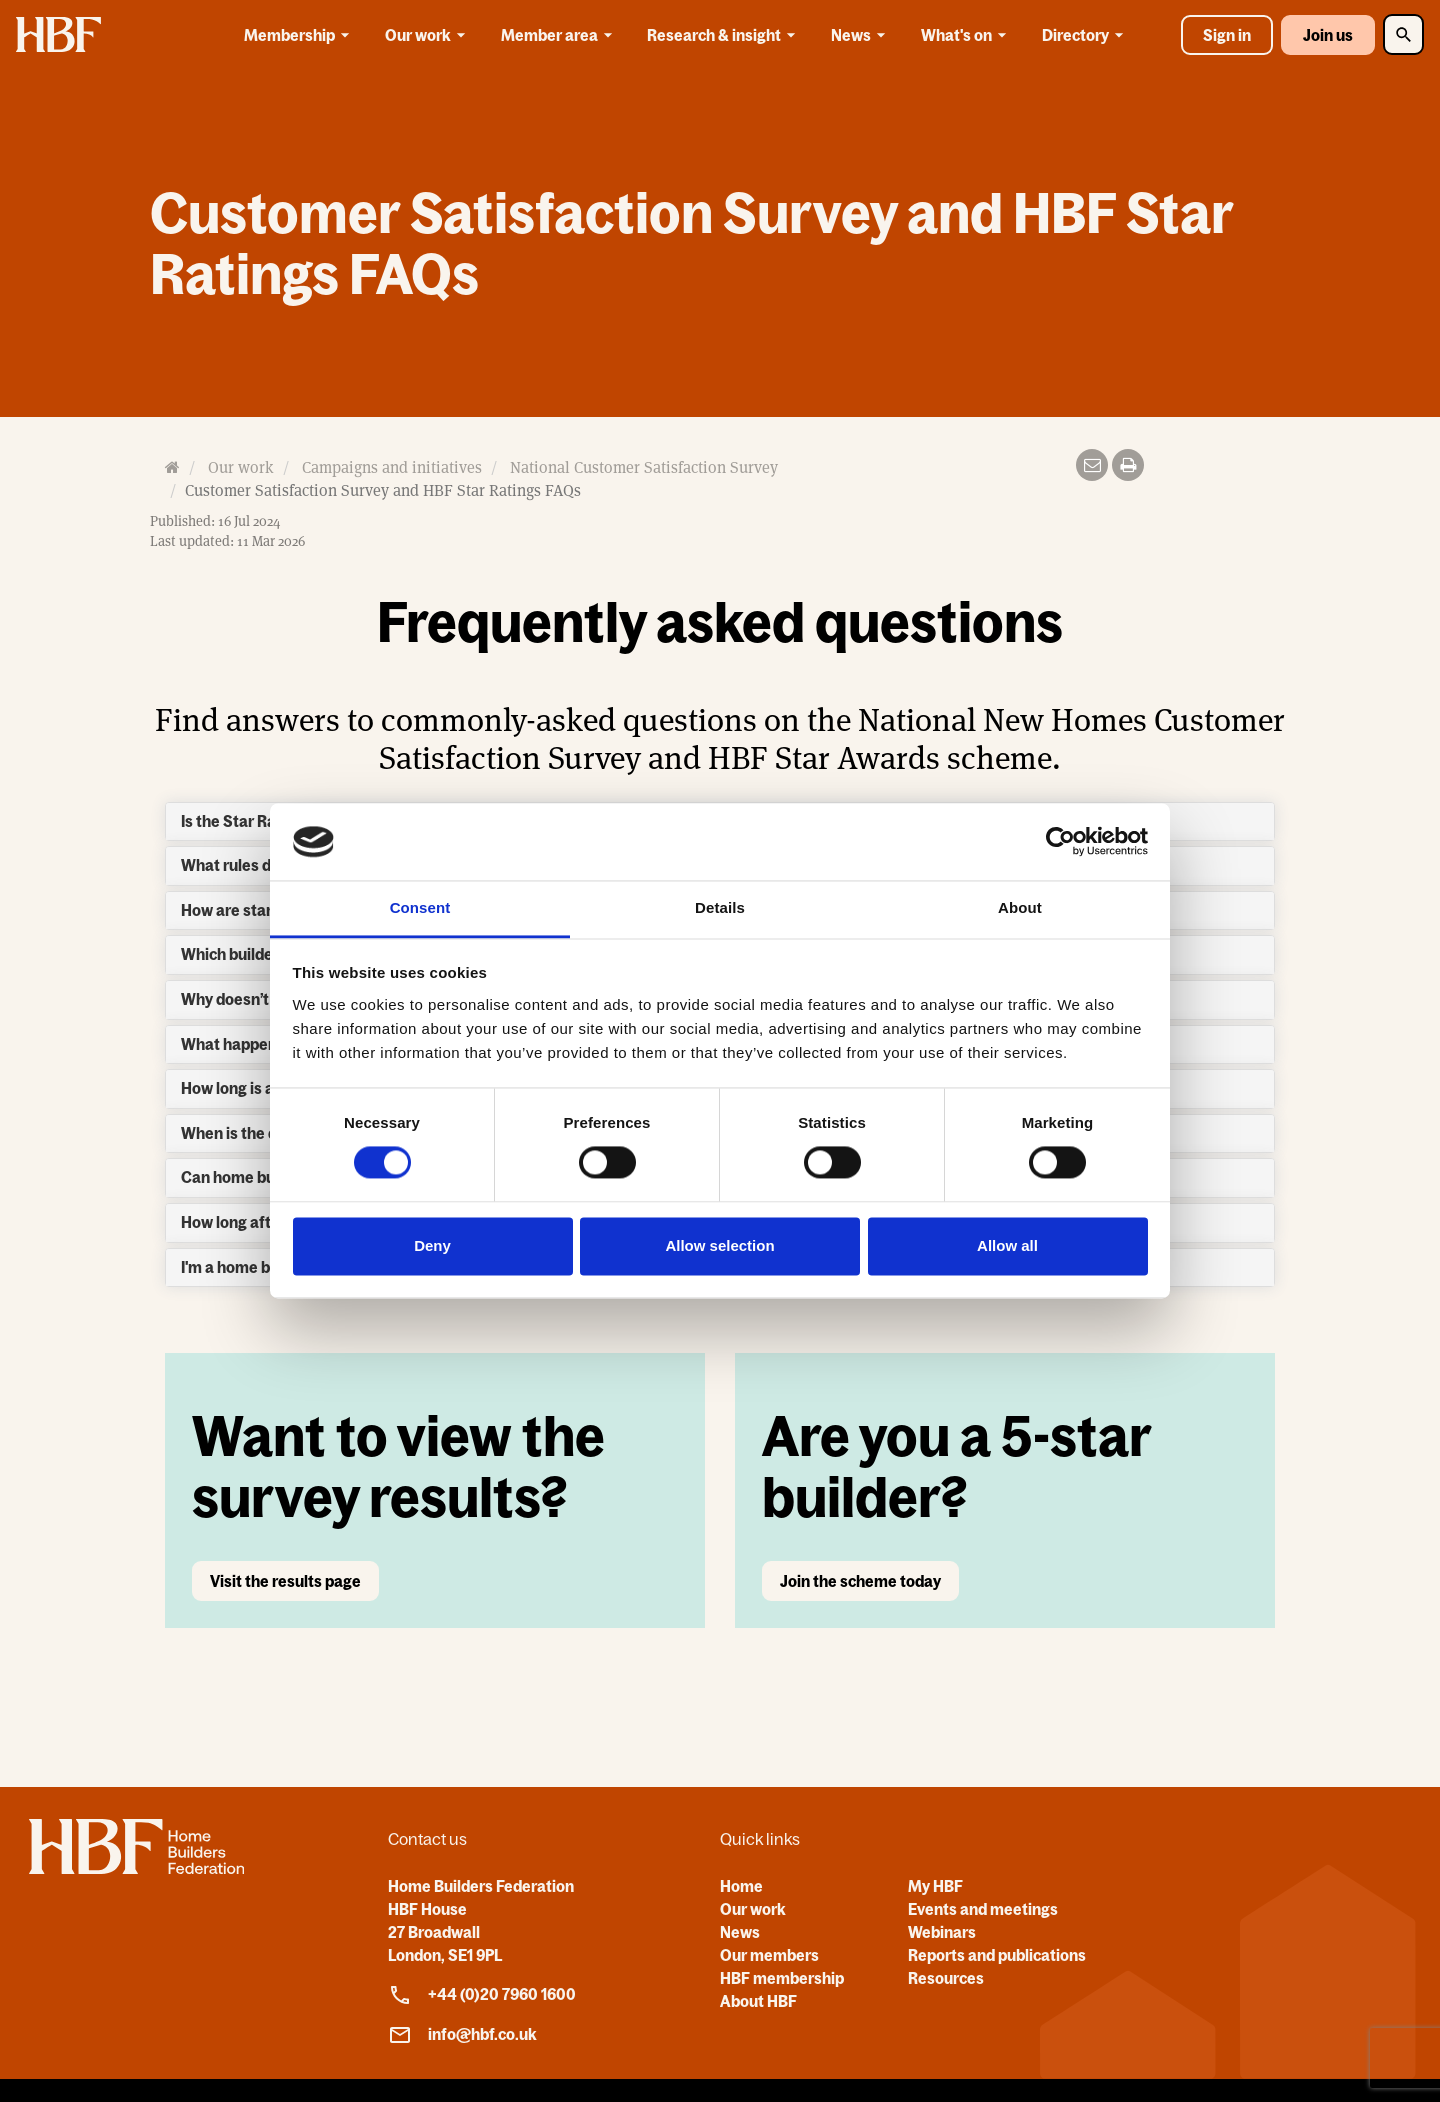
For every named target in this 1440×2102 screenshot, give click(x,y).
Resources (946, 1978)
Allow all (1007, 1245)
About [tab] (1020, 907)
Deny (432, 1245)
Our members (769, 1955)
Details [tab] (720, 907)
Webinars (942, 1932)
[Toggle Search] (1403, 34)
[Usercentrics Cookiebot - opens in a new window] (1060, 842)
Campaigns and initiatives (392, 467)
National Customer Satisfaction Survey (644, 467)
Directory (1086, 35)
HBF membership (782, 1978)
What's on (967, 35)
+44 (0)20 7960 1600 (482, 1995)
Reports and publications (997, 1955)
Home (741, 1886)
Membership (300, 35)
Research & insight (724, 35)
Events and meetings (983, 1909)
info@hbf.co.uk (462, 2035)
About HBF (758, 2001)
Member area (560, 35)
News (861, 35)
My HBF (935, 1886)
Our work (428, 35)
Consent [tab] (420, 907)
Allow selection (719, 1245)
